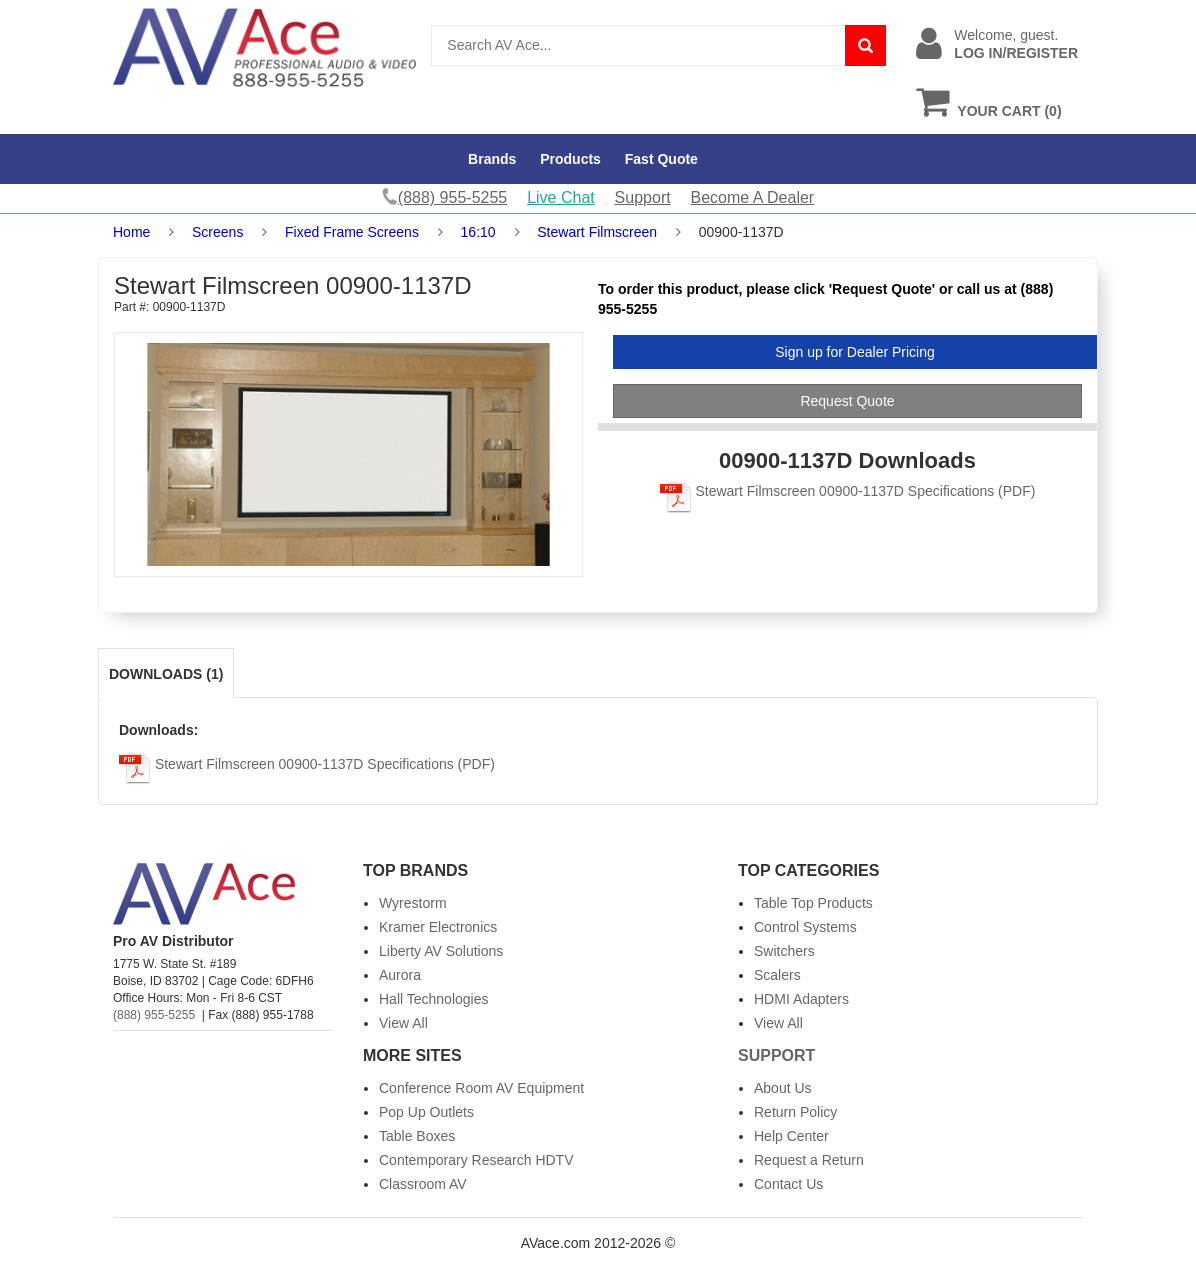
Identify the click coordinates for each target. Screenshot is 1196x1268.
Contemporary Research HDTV (476, 1160)
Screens (217, 232)
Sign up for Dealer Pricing (855, 352)
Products (570, 159)
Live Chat (561, 197)
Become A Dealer (753, 197)
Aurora (400, 975)
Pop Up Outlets (426, 1112)
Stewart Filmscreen (597, 232)
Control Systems (805, 927)
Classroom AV (423, 1184)
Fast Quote (661, 159)
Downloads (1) (166, 674)
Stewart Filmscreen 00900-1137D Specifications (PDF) (848, 491)
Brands (492, 159)
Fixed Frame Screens (352, 232)
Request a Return (809, 1160)
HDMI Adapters (801, 999)
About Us (783, 1088)
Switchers (784, 951)
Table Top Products (813, 903)
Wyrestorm (413, 903)
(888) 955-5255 (154, 1015)
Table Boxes (417, 1136)
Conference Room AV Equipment (481, 1088)
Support (643, 197)
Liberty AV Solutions (441, 951)
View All (403, 1023)
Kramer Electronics (438, 927)
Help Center (791, 1136)
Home (131, 232)
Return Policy (795, 1112)
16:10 (478, 232)
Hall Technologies (433, 999)
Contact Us (788, 1184)
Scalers (777, 975)
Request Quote (847, 401)
